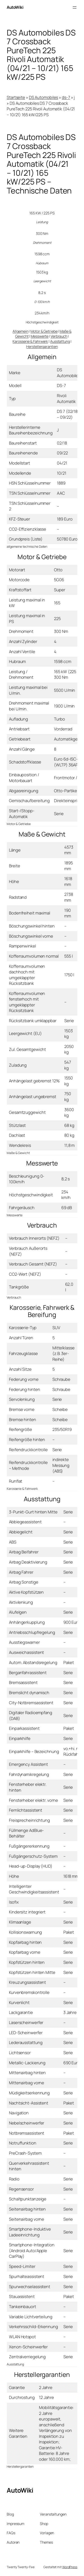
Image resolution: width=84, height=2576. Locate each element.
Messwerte (39, 336)
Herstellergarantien (42, 346)
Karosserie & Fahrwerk (30, 341)
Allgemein (20, 331)
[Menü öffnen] (74, 7)
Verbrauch (59, 336)
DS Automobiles (43, 97)
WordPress (69, 2567)
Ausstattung (60, 341)
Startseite (16, 97)
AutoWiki (15, 7)
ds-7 (66, 97)
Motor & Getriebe (43, 331)
